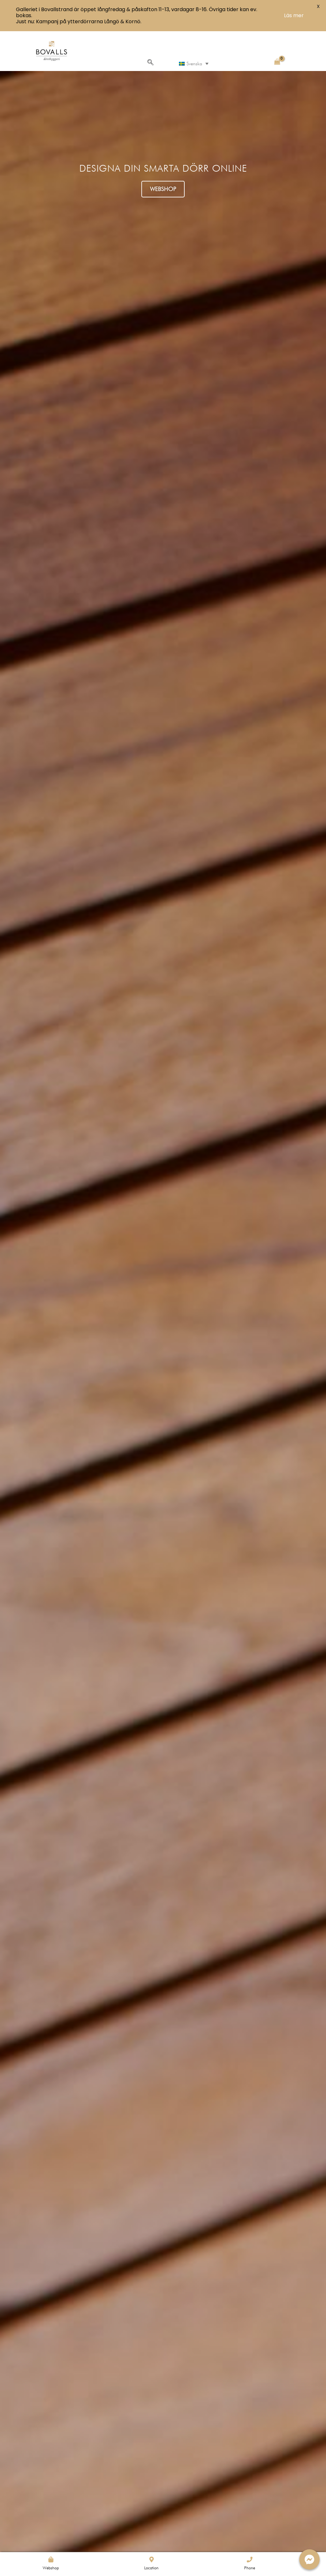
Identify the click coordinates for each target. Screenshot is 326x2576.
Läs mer (294, 15)
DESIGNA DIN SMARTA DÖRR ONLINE (163, 168)
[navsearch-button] (150, 63)
